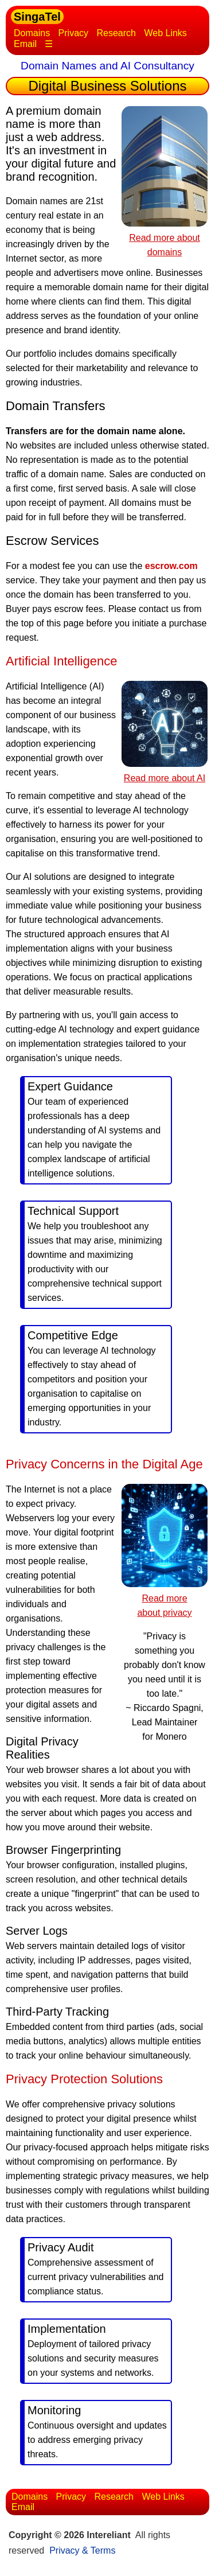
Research (116, 33)
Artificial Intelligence (61, 661)
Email (25, 44)
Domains (32, 33)
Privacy (73, 33)
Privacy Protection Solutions (84, 2079)
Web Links (165, 33)
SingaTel (37, 16)
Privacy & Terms (82, 2550)
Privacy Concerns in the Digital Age (104, 1464)
